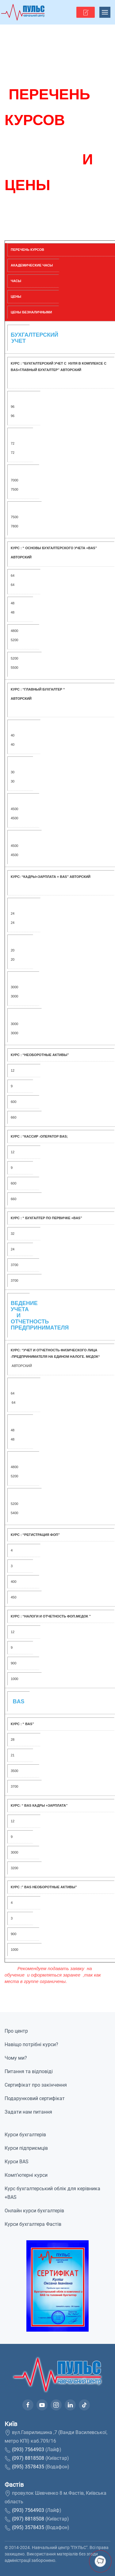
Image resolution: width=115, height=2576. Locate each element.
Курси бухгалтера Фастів (33, 2224)
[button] (85, 12)
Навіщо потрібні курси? (31, 2044)
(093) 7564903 (28, 2449)
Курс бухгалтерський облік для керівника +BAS (52, 2193)
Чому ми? (16, 2058)
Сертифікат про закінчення (36, 2085)
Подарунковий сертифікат (35, 2098)
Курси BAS (17, 2162)
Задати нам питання (28, 2112)
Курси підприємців (26, 2148)
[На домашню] (23, 12)
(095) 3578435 (28, 2467)
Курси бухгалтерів (25, 2135)
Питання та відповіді (29, 2071)
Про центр (16, 2031)
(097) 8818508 (28, 2458)
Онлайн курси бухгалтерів (34, 2211)
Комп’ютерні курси (26, 2175)
